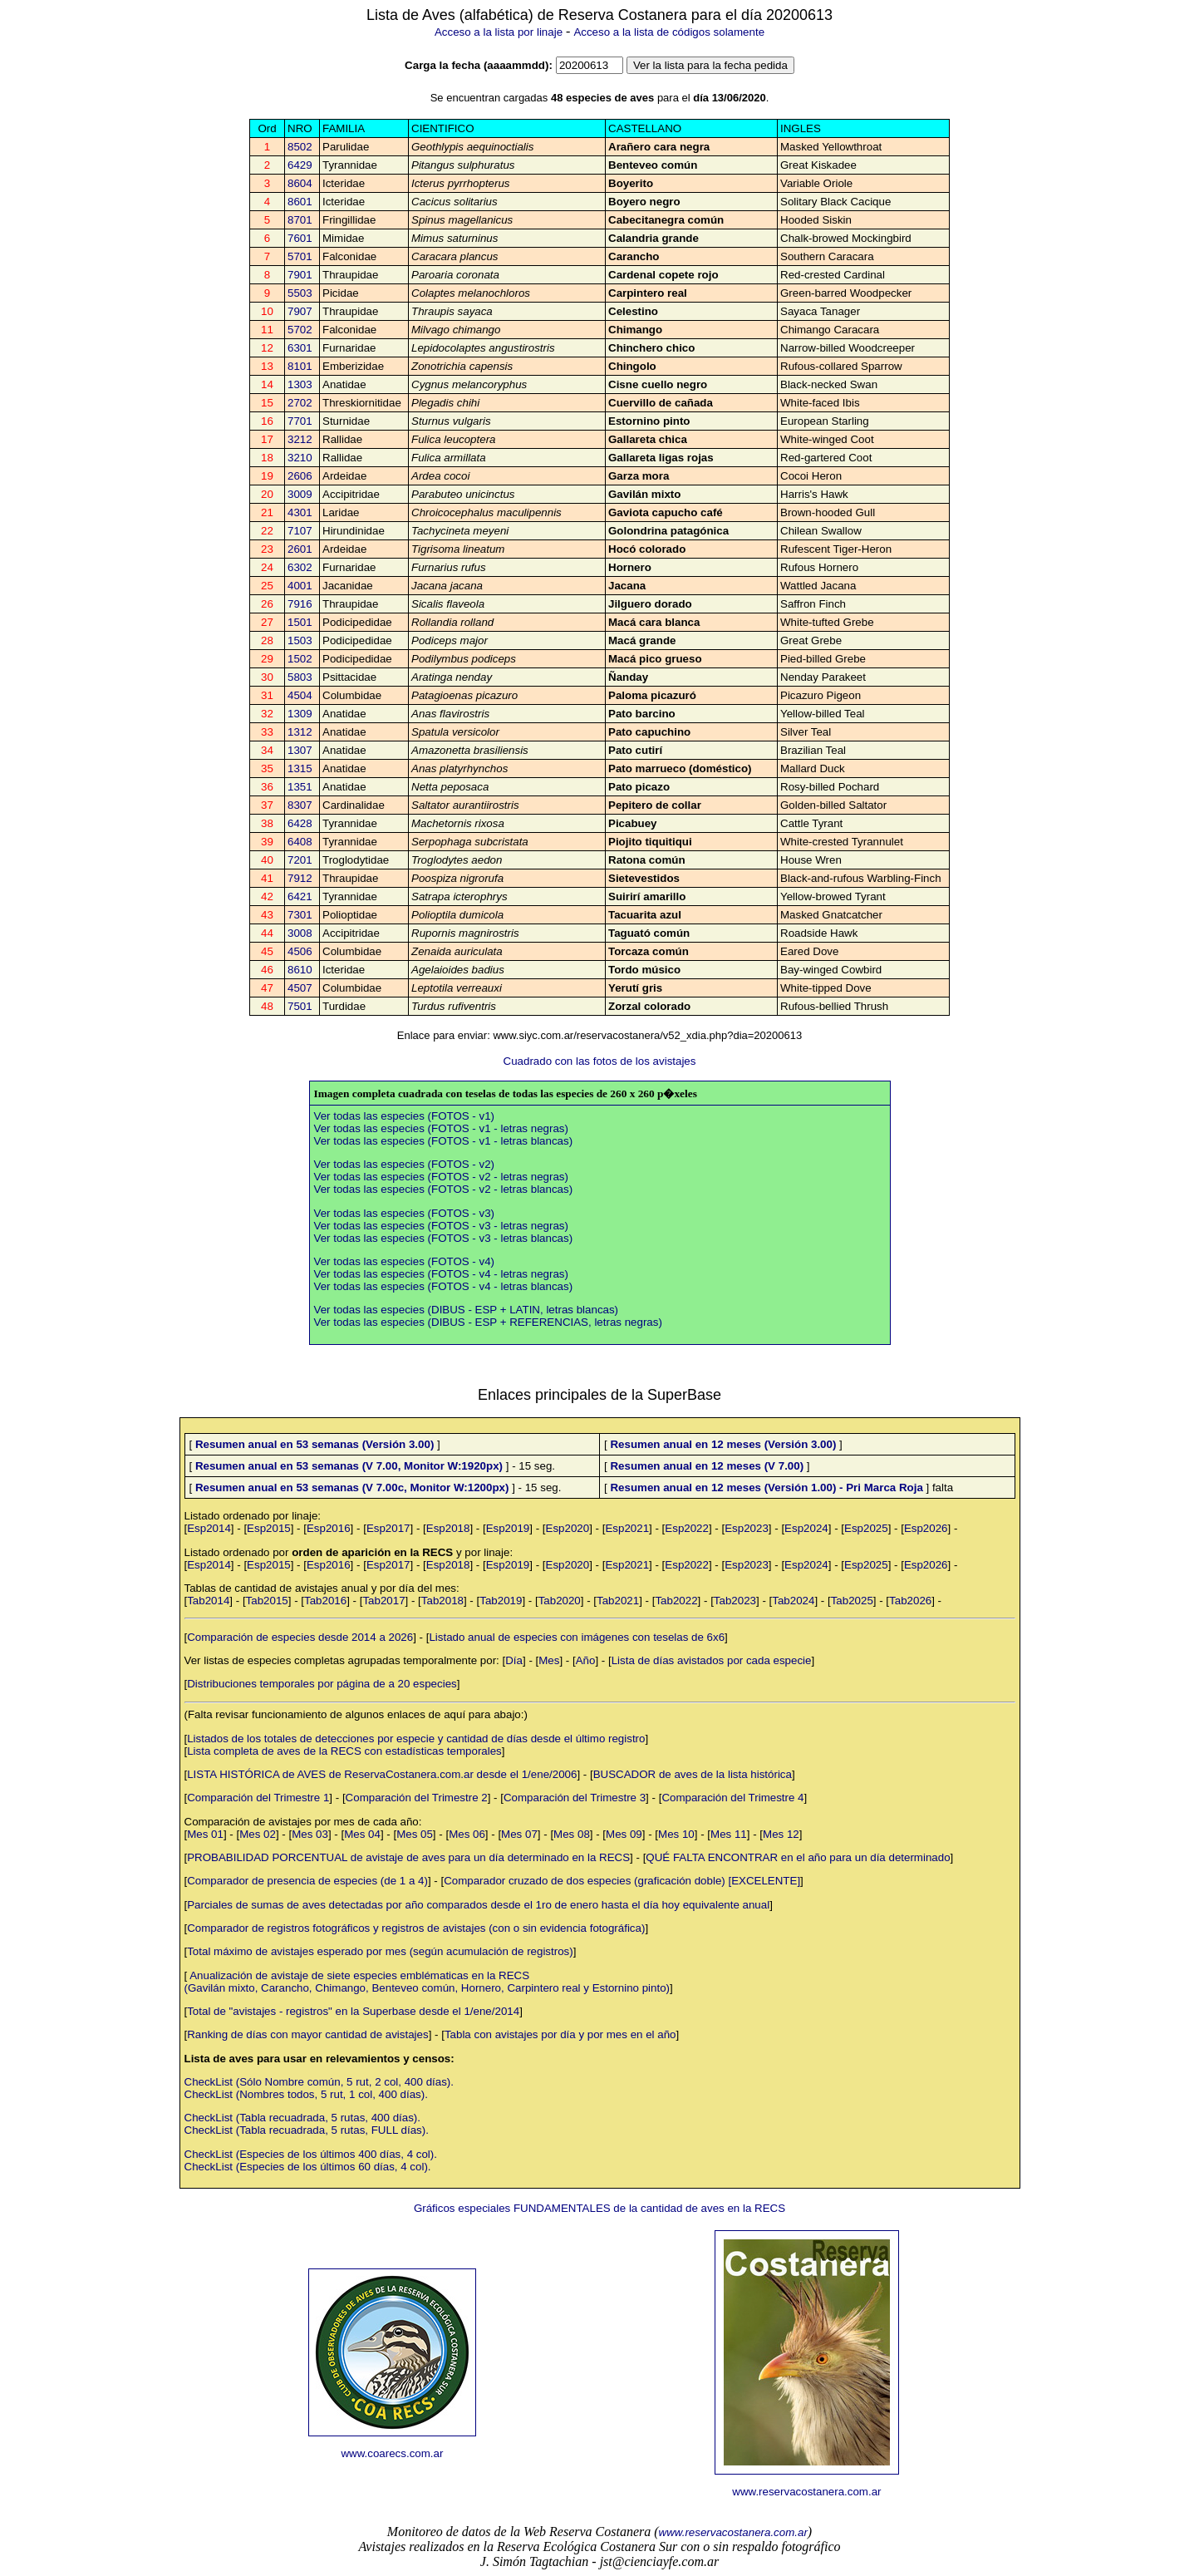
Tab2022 (676, 1600)
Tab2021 (618, 1600)
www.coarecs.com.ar (392, 2453)
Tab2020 (559, 1600)
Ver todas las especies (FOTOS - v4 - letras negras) (441, 1274)
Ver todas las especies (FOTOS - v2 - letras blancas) (443, 1189)
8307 (299, 805)
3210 (299, 457)
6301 (299, 348)
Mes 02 (257, 1834)
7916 (299, 604)
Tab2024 (793, 1600)
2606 (299, 476)
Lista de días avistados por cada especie (712, 1660)
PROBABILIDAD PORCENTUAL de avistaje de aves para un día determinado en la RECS (408, 1857)
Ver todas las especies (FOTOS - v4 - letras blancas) (443, 1286)
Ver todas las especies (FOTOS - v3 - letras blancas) (443, 1238)
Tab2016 (325, 1600)
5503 (299, 293)
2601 (299, 549)
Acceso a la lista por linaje (499, 32)
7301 (299, 915)
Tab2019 (500, 1600)
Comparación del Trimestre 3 (575, 1797)
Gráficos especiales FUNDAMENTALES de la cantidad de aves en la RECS (599, 2208)
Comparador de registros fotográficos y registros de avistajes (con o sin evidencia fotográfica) (416, 1928)
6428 (299, 823)
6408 (299, 841)
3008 (299, 933)
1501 (299, 622)
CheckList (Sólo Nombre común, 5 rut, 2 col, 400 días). (319, 2082)
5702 (299, 329)
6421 (299, 896)
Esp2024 (806, 1528)
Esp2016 (329, 1528)
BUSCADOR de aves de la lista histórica (692, 1774)
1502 (299, 659)
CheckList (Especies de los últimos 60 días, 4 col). (307, 2166)
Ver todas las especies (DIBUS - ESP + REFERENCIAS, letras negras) (488, 1322)
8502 (299, 146)
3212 (299, 439)
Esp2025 (866, 1528)
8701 (299, 220)
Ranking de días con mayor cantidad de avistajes (307, 2034)
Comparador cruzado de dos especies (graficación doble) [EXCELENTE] (622, 1880)
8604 (299, 183)
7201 (299, 860)
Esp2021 (627, 1528)
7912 (299, 878)
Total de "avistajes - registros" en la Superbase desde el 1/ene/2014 (353, 2011)
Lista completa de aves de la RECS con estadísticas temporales (344, 1751)
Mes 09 (624, 1834)
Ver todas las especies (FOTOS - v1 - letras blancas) (443, 1141)
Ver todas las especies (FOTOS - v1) (404, 1116)
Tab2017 (383, 1600)
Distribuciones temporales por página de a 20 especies (322, 1683)
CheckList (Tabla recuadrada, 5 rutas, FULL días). (306, 2130)
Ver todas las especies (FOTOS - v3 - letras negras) (441, 1225)
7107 (299, 531)
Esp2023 (747, 1528)
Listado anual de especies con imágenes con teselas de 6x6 (577, 1637)
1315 (299, 768)
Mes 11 (728, 1834)
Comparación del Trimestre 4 (732, 1797)
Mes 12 (781, 1834)
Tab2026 (910, 1600)
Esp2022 (687, 1528)
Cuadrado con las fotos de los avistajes (600, 1061)
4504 (299, 695)
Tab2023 (735, 1600)
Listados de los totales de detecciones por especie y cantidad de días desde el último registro (416, 1738)
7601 (299, 238)
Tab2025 (852, 1600)
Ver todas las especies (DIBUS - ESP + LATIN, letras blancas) (466, 1309)
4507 (299, 988)
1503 (299, 640)
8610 (299, 969)
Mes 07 (519, 1834)
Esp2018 (448, 1528)
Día (514, 1660)
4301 (299, 512)
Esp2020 (568, 1528)
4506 (299, 951)
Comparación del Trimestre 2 (417, 1797)
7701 (299, 421)
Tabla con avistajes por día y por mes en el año (560, 2034)
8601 (299, 201)
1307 (299, 750)
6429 (299, 165)
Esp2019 (508, 1528)
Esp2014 (209, 1528)
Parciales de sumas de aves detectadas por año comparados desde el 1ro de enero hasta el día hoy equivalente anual (478, 1905)
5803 (299, 677)
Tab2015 (267, 1600)
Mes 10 (676, 1834)
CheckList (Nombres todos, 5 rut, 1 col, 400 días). (306, 2094)
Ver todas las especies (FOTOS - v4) (404, 1261)
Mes (548, 1660)
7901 (299, 274)
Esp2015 (269, 1528)
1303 (299, 384)
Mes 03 (310, 1834)
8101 (299, 366)
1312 (299, 732)
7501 (299, 1006)
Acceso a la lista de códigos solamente (668, 32)
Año (586, 1660)
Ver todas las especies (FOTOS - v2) (404, 1164)
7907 (299, 311)
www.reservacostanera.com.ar (806, 2491)
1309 (299, 713)
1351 (299, 787)
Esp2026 (926, 1528)
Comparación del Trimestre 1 (258, 1797)
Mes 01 (205, 1834)
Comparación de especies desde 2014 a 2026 (300, 1637)
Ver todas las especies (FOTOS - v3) (404, 1213)
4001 (299, 585)
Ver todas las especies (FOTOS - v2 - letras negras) (441, 1176)
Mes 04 (362, 1834)
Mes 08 (571, 1834)
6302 (299, 567)
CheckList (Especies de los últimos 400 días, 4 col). (310, 2154)
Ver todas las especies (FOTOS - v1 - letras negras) (441, 1128)
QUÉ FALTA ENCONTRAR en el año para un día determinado (798, 1857)
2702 (299, 402)
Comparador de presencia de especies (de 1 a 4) (307, 1880)
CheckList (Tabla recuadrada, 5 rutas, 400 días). (302, 2117)
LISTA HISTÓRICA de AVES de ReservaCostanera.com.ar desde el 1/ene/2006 (382, 1774)
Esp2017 (388, 1528)
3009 (299, 494)
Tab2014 (208, 1600)
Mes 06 (467, 1834)
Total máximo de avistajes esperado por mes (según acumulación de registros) (380, 1951)
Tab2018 (442, 1600)
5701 (299, 256)
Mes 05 (414, 1834)
